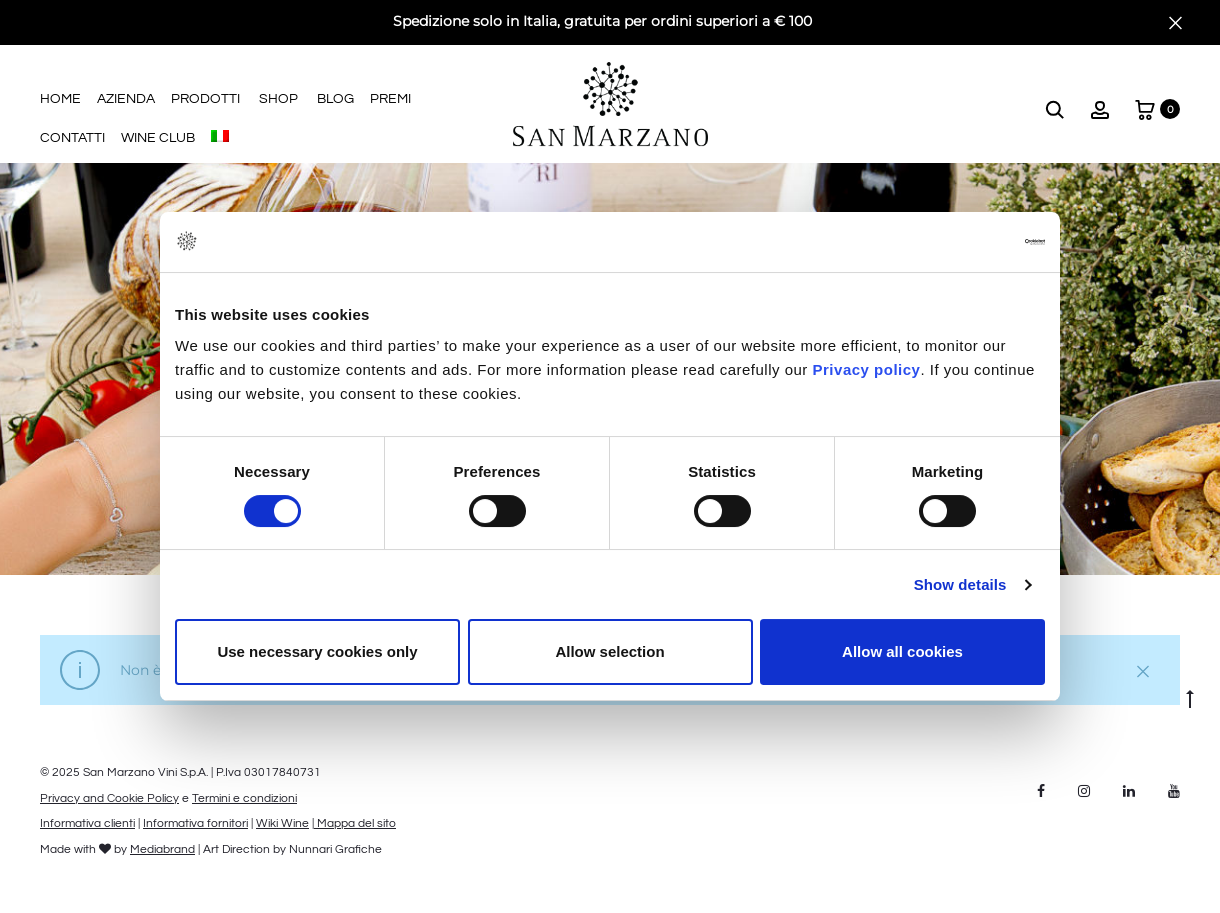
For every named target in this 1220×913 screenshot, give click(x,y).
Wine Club (158, 138)
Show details (960, 584)
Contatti (72, 138)
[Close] (1175, 22)
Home (60, 99)
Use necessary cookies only (317, 651)
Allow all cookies (902, 651)
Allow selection (609, 651)
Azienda (126, 99)
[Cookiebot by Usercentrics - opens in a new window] (957, 242)
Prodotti (205, 99)
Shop (278, 99)
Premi (390, 99)
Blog (335, 99)
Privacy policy (864, 369)
